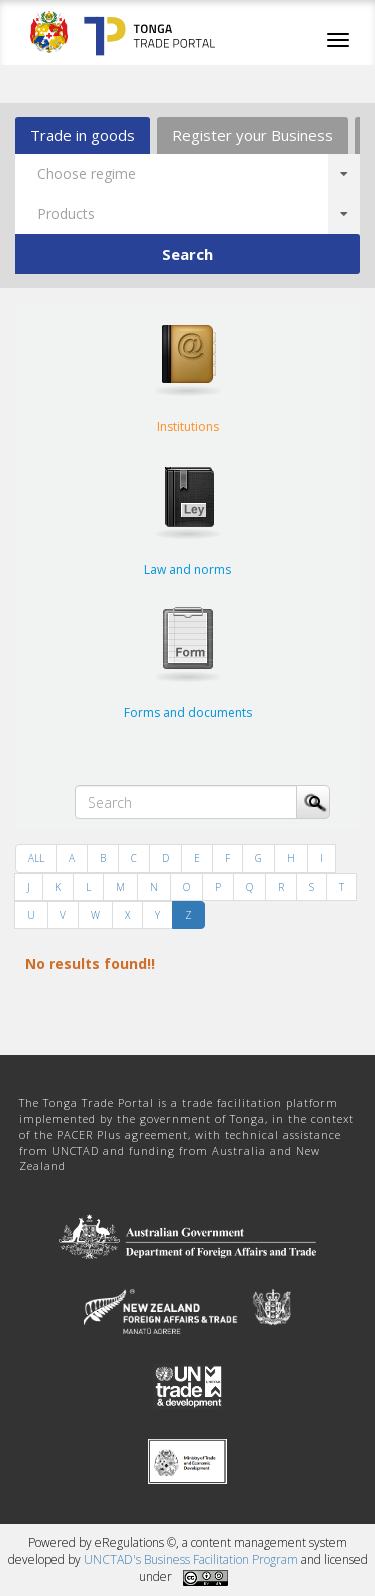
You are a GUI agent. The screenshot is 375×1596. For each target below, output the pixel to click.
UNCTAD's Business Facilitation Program (191, 1559)
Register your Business (252, 135)
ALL (36, 858)
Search (187, 254)
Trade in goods (82, 135)
